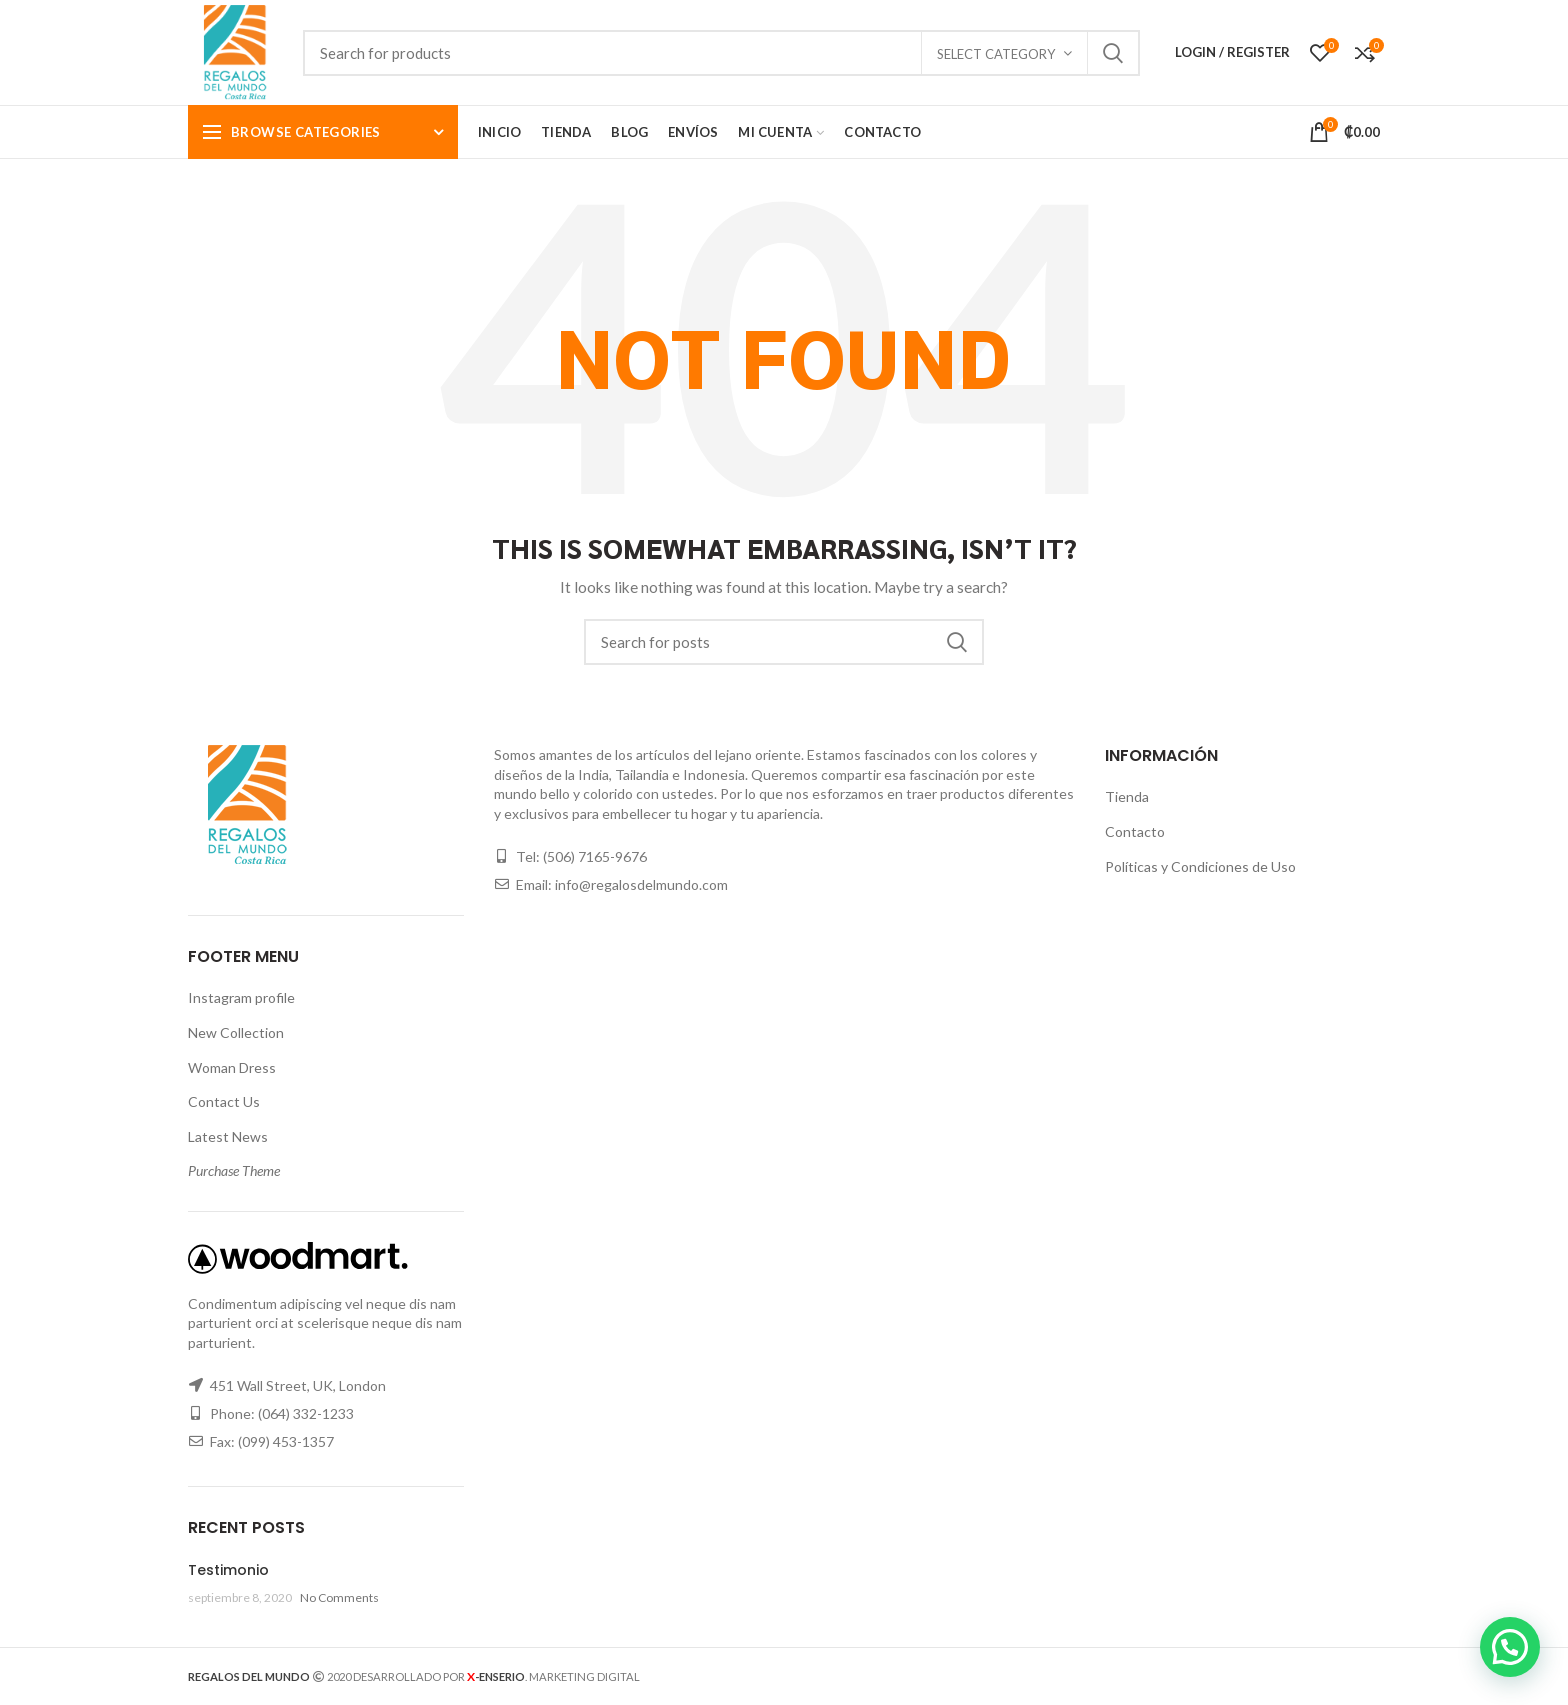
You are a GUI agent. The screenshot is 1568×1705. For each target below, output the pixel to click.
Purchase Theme (234, 1170)
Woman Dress (232, 1067)
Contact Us (224, 1101)
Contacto (1135, 831)
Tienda (1127, 796)
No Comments (339, 1597)
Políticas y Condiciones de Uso (1200, 866)
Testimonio (228, 1570)
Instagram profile (241, 997)
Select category (996, 54)
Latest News (228, 1136)
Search (1113, 53)
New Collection (236, 1032)
